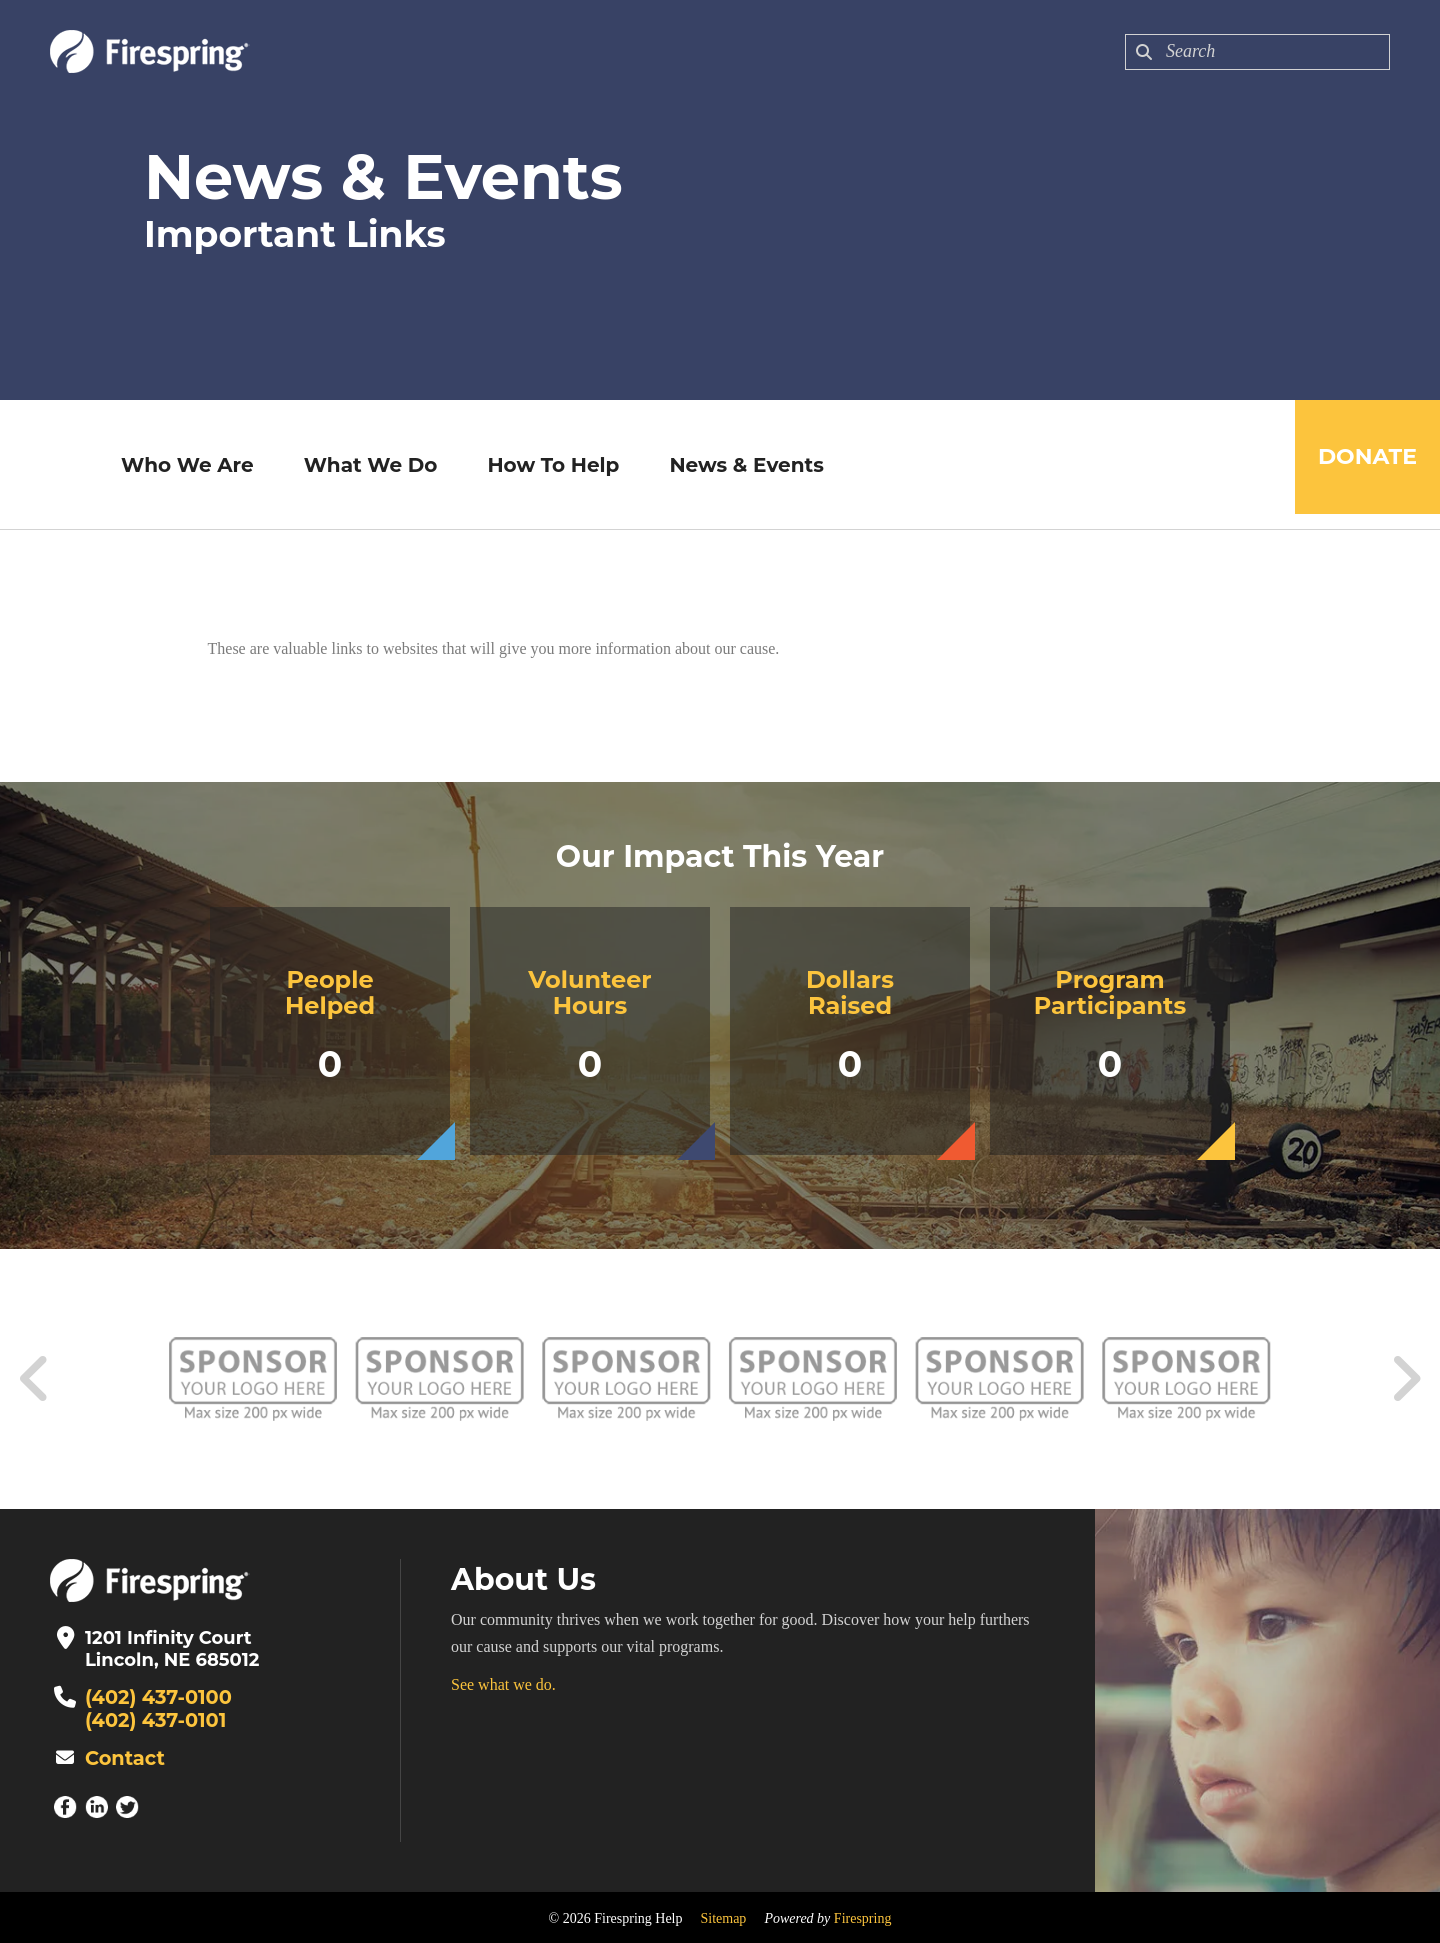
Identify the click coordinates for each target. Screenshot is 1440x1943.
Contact (122, 1756)
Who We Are (180, 465)
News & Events (740, 465)
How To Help (547, 465)
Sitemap (723, 1915)
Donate (1360, 464)
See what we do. (503, 1684)
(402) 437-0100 (153, 1697)
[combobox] (1257, 52)
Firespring (863, 1915)
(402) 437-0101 (150, 1719)
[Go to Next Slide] (1405, 1379)
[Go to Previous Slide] (35, 1379)
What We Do (364, 465)
